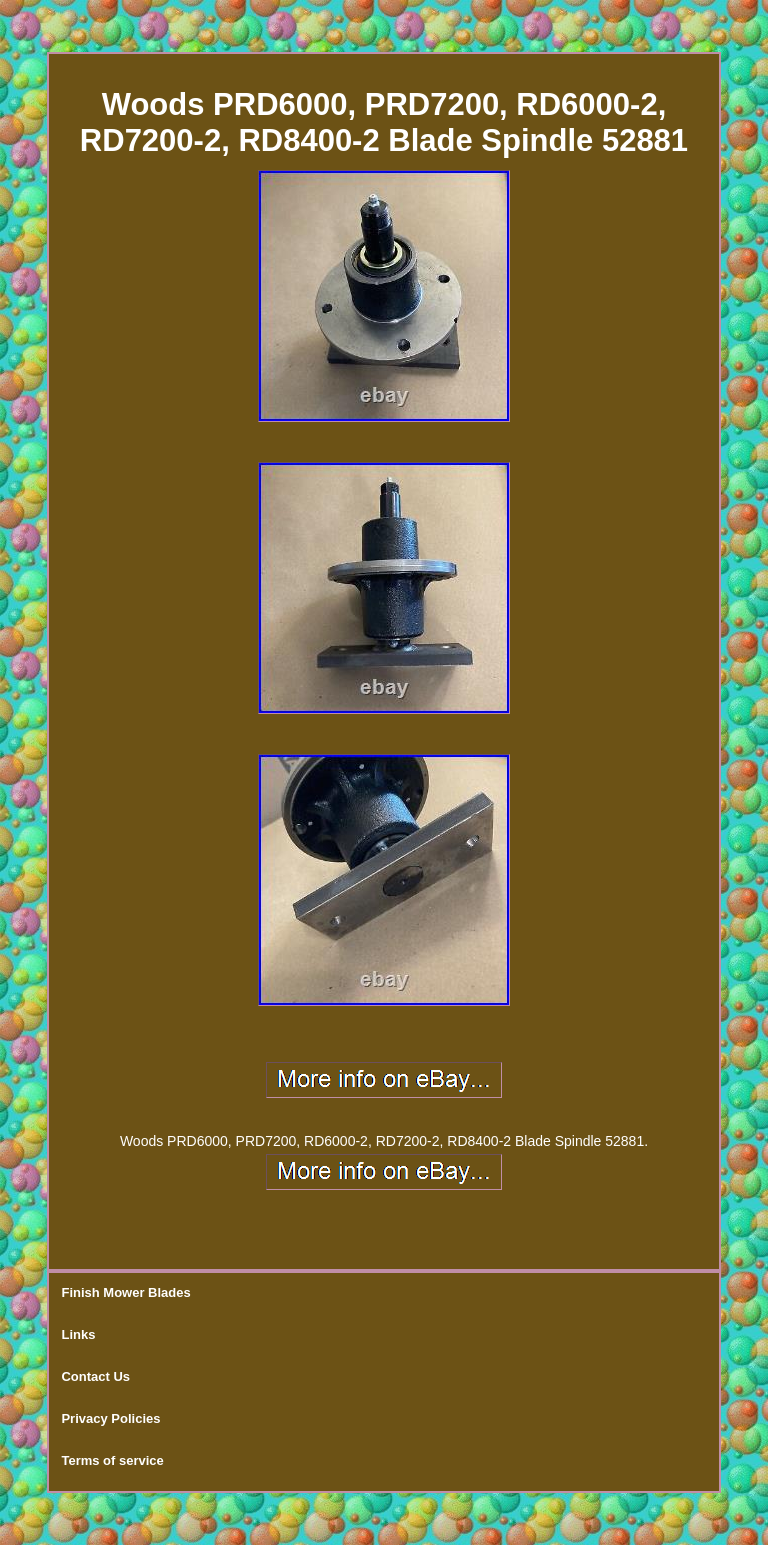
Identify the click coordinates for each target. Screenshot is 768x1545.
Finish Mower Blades (125, 1292)
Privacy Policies (110, 1418)
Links (78, 1334)
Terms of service (112, 1460)
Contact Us (95, 1376)
